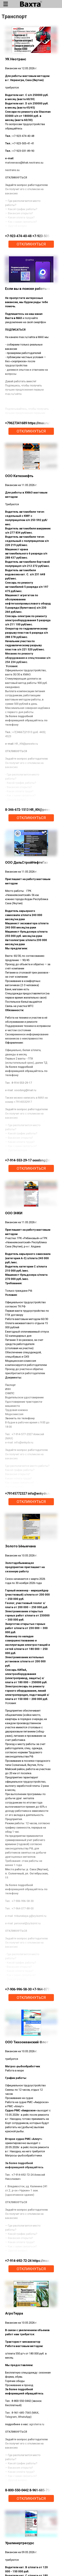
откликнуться (31, 244)
